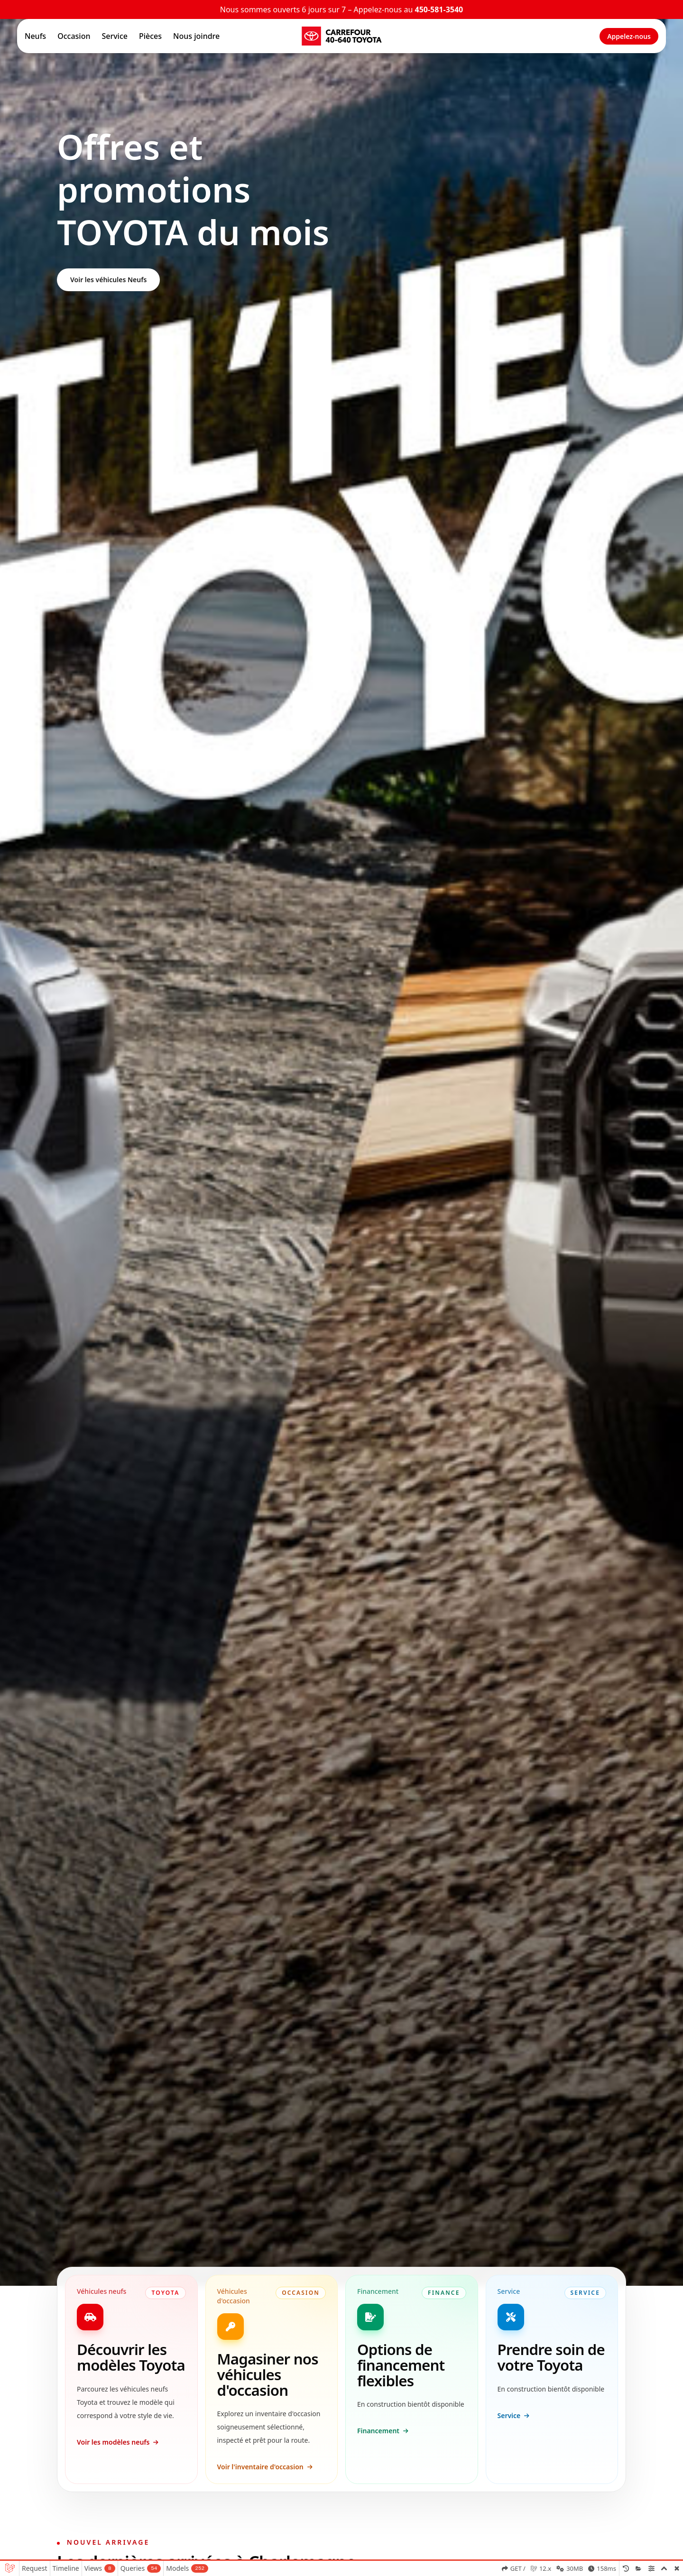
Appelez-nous (629, 36)
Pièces (150, 36)
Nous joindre (196, 36)
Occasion (73, 36)
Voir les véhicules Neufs (108, 279)
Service (115, 36)
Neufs (35, 36)
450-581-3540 (439, 9)
